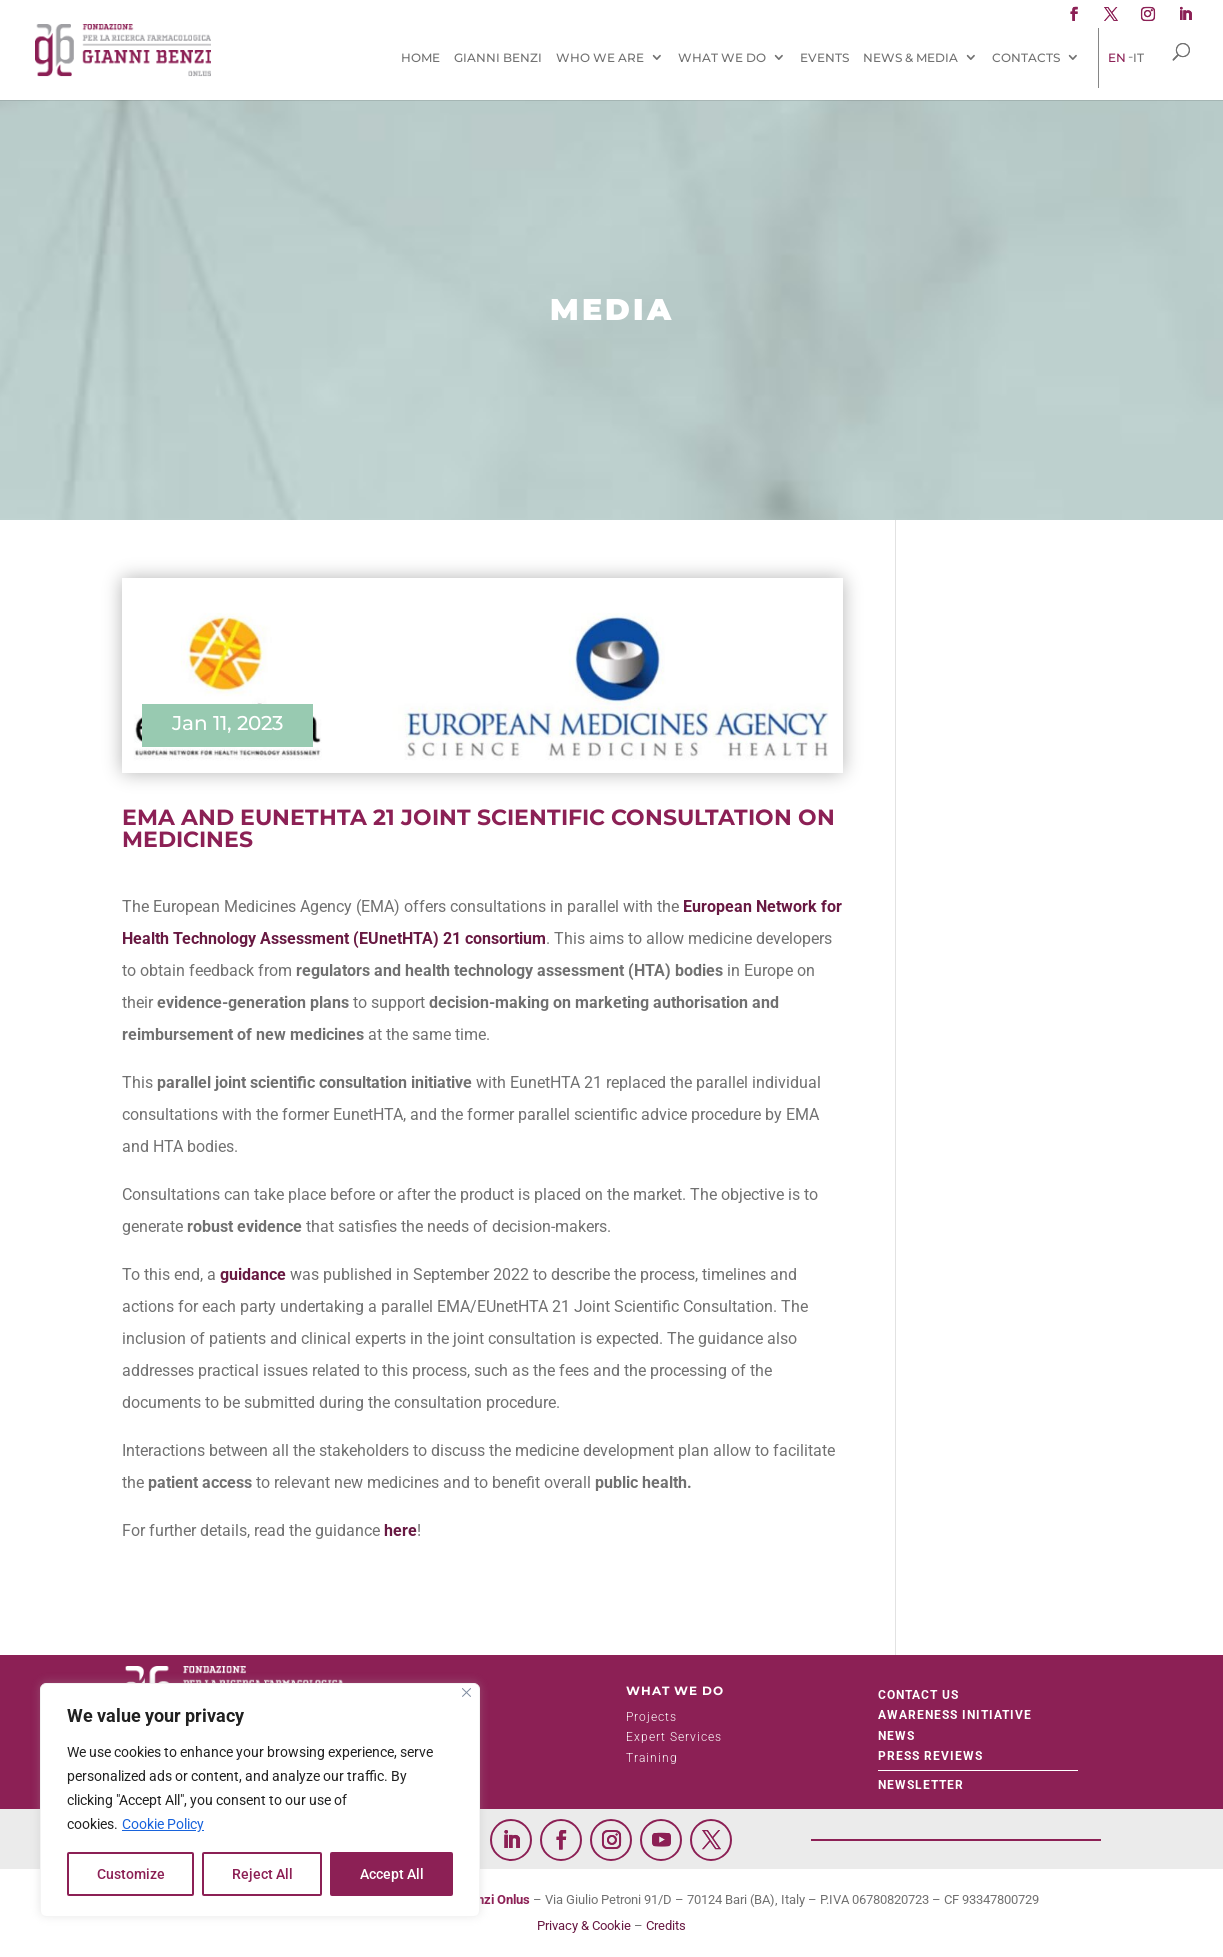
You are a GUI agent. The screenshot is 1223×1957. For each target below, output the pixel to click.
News (896, 1736)
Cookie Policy (163, 1824)
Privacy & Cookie (584, 1925)
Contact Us (918, 1695)
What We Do (722, 57)
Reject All (262, 1874)
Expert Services (674, 1737)
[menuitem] (1117, 58)
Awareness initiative (955, 1715)
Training (652, 1758)
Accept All (392, 1874)
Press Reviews (930, 1756)
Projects (651, 1717)
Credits (666, 1925)
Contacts (1026, 57)
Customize (131, 1874)
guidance (253, 1274)
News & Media (910, 57)
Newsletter (921, 1785)
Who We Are (600, 57)
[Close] (466, 1692)
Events (824, 57)
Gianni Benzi (498, 57)
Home (420, 57)
